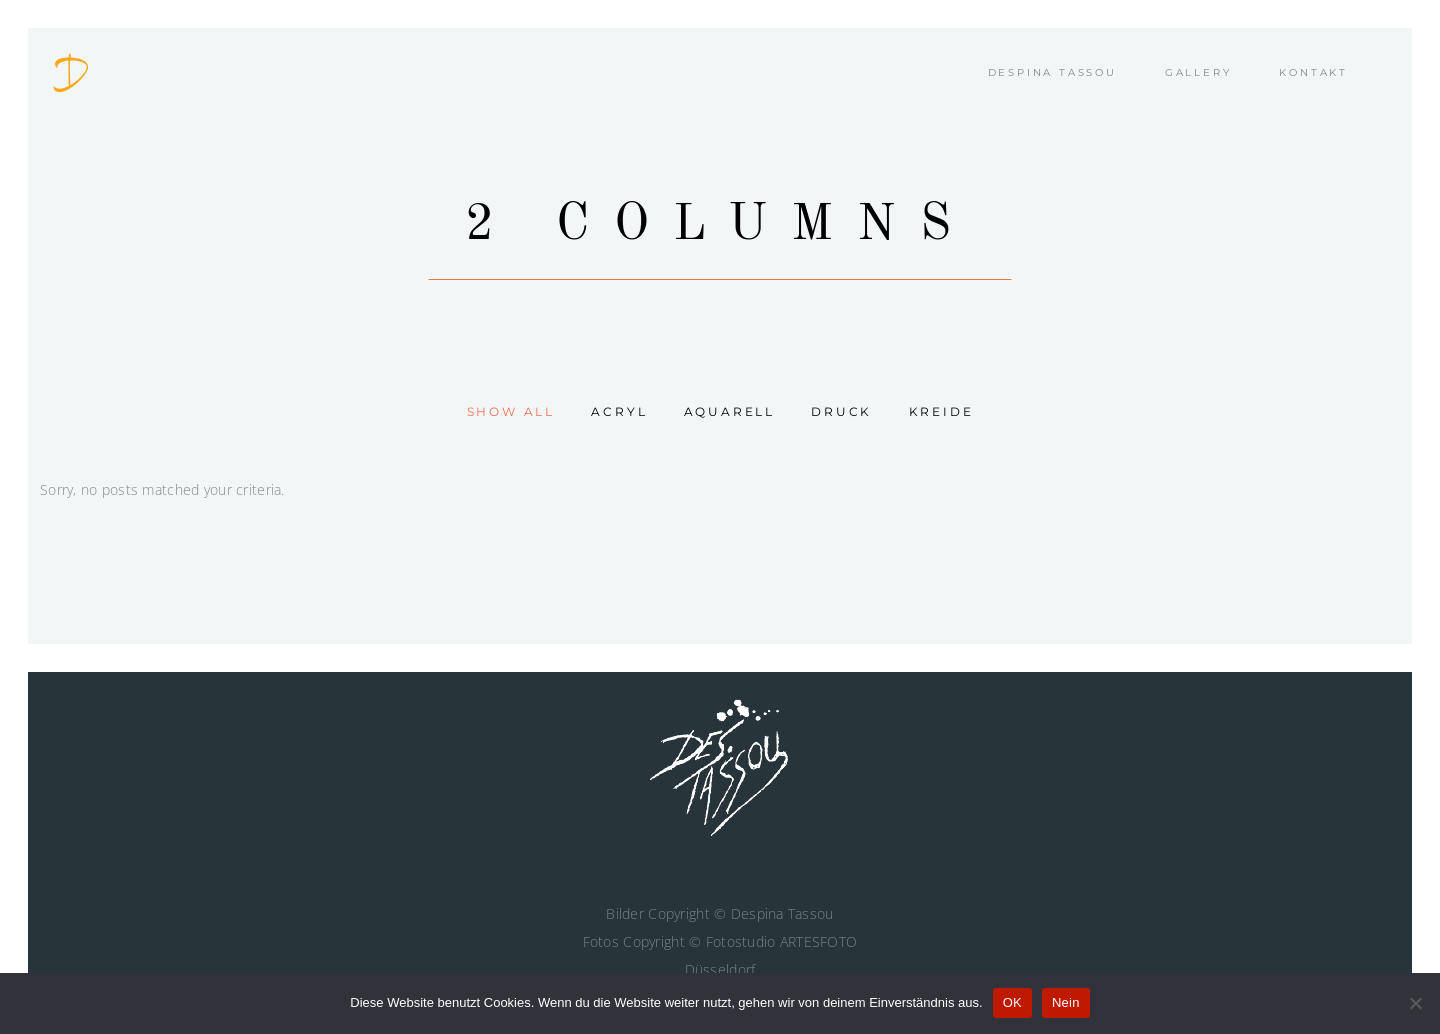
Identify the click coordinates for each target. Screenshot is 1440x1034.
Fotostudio (741, 941)
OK (1012, 1002)
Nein (1066, 1002)
